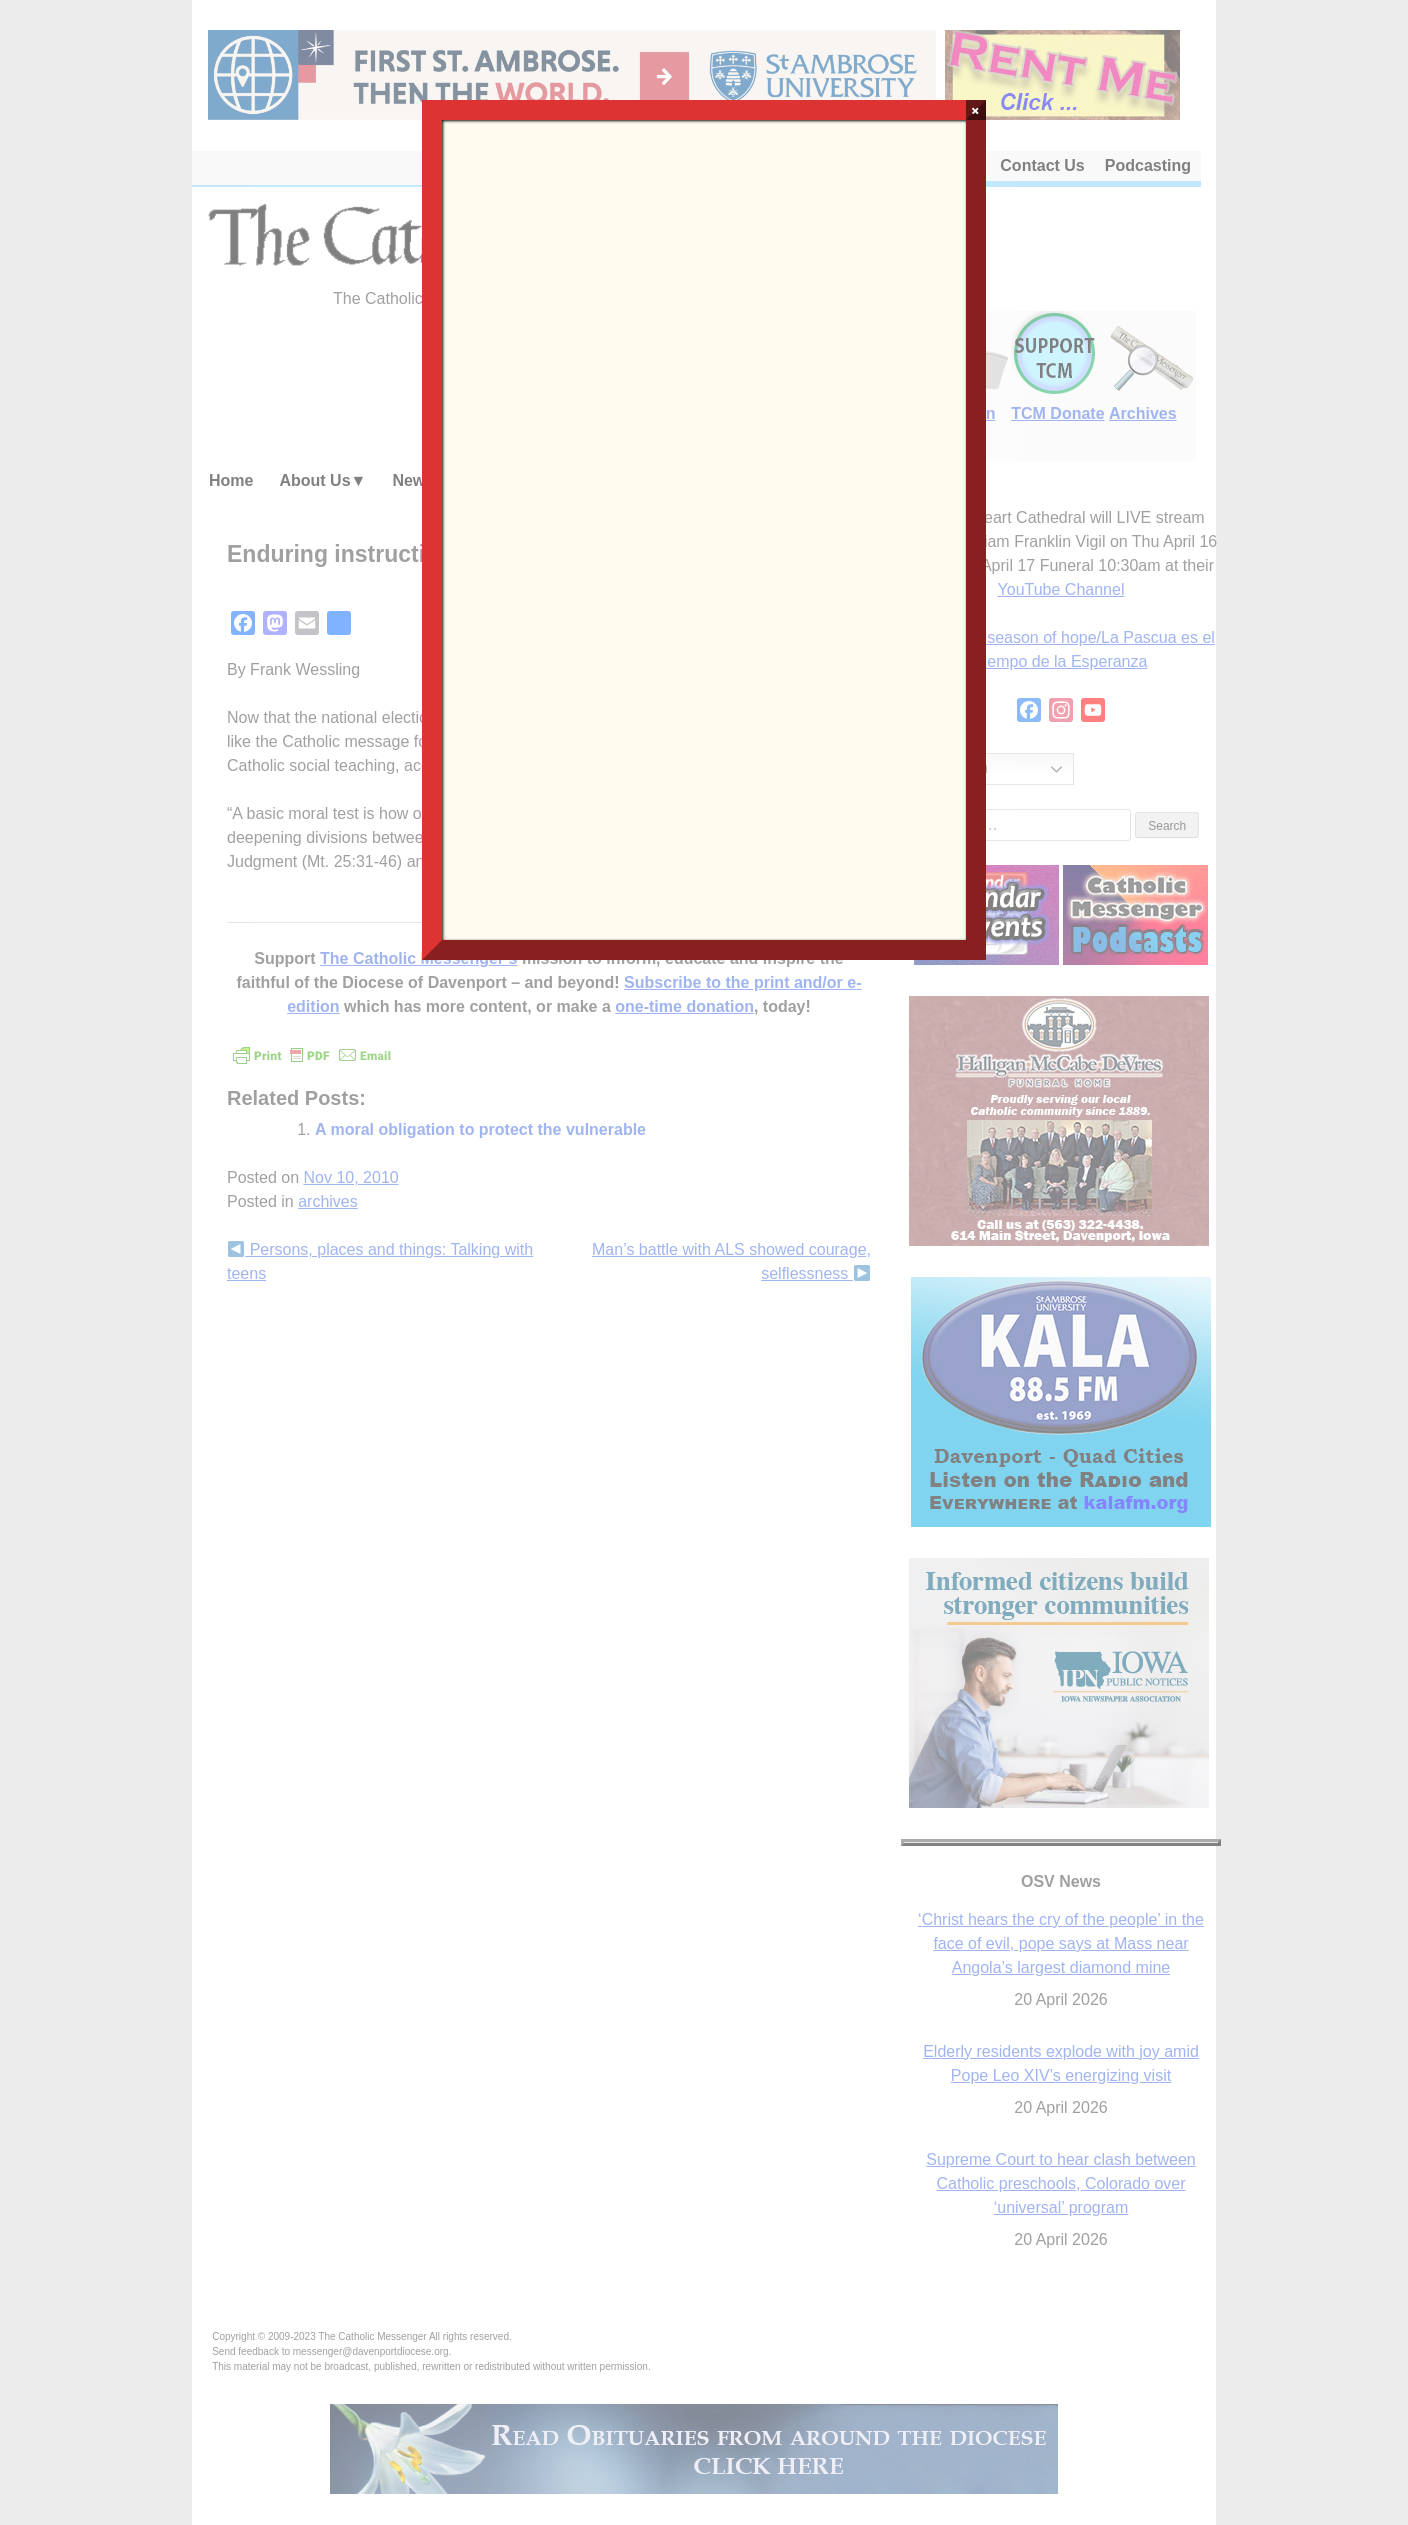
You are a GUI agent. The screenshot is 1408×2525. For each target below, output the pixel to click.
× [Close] (975, 110)
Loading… (703, 528)
